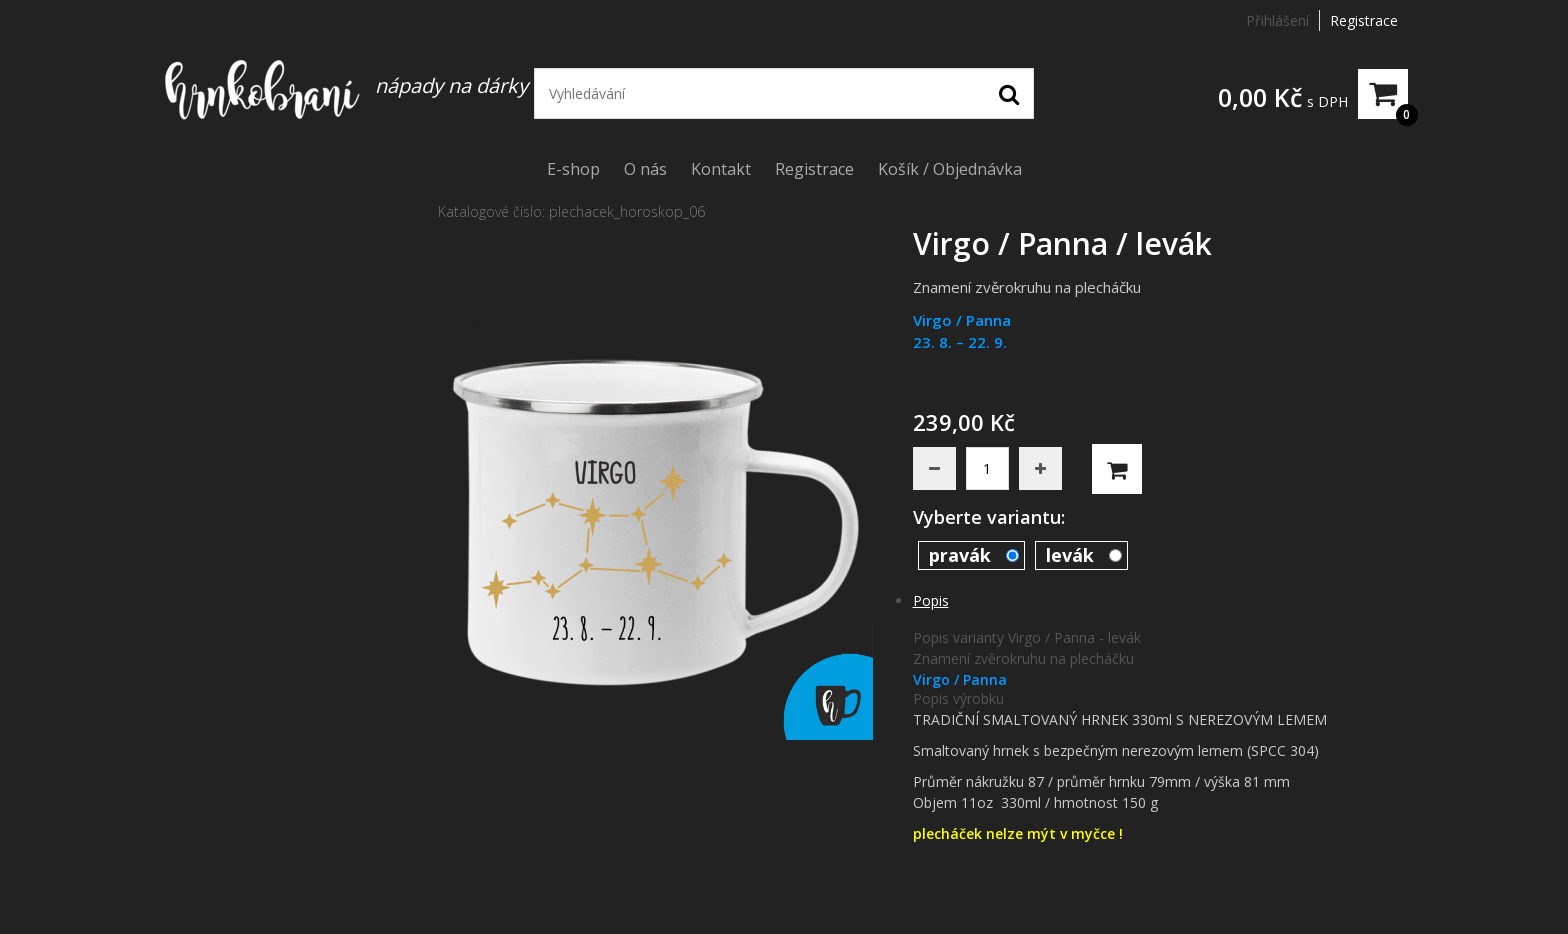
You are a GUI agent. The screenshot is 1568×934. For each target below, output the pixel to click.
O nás (645, 169)
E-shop (573, 169)
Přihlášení (1277, 20)
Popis (931, 600)
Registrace (1364, 20)
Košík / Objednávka (950, 169)
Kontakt (721, 169)
